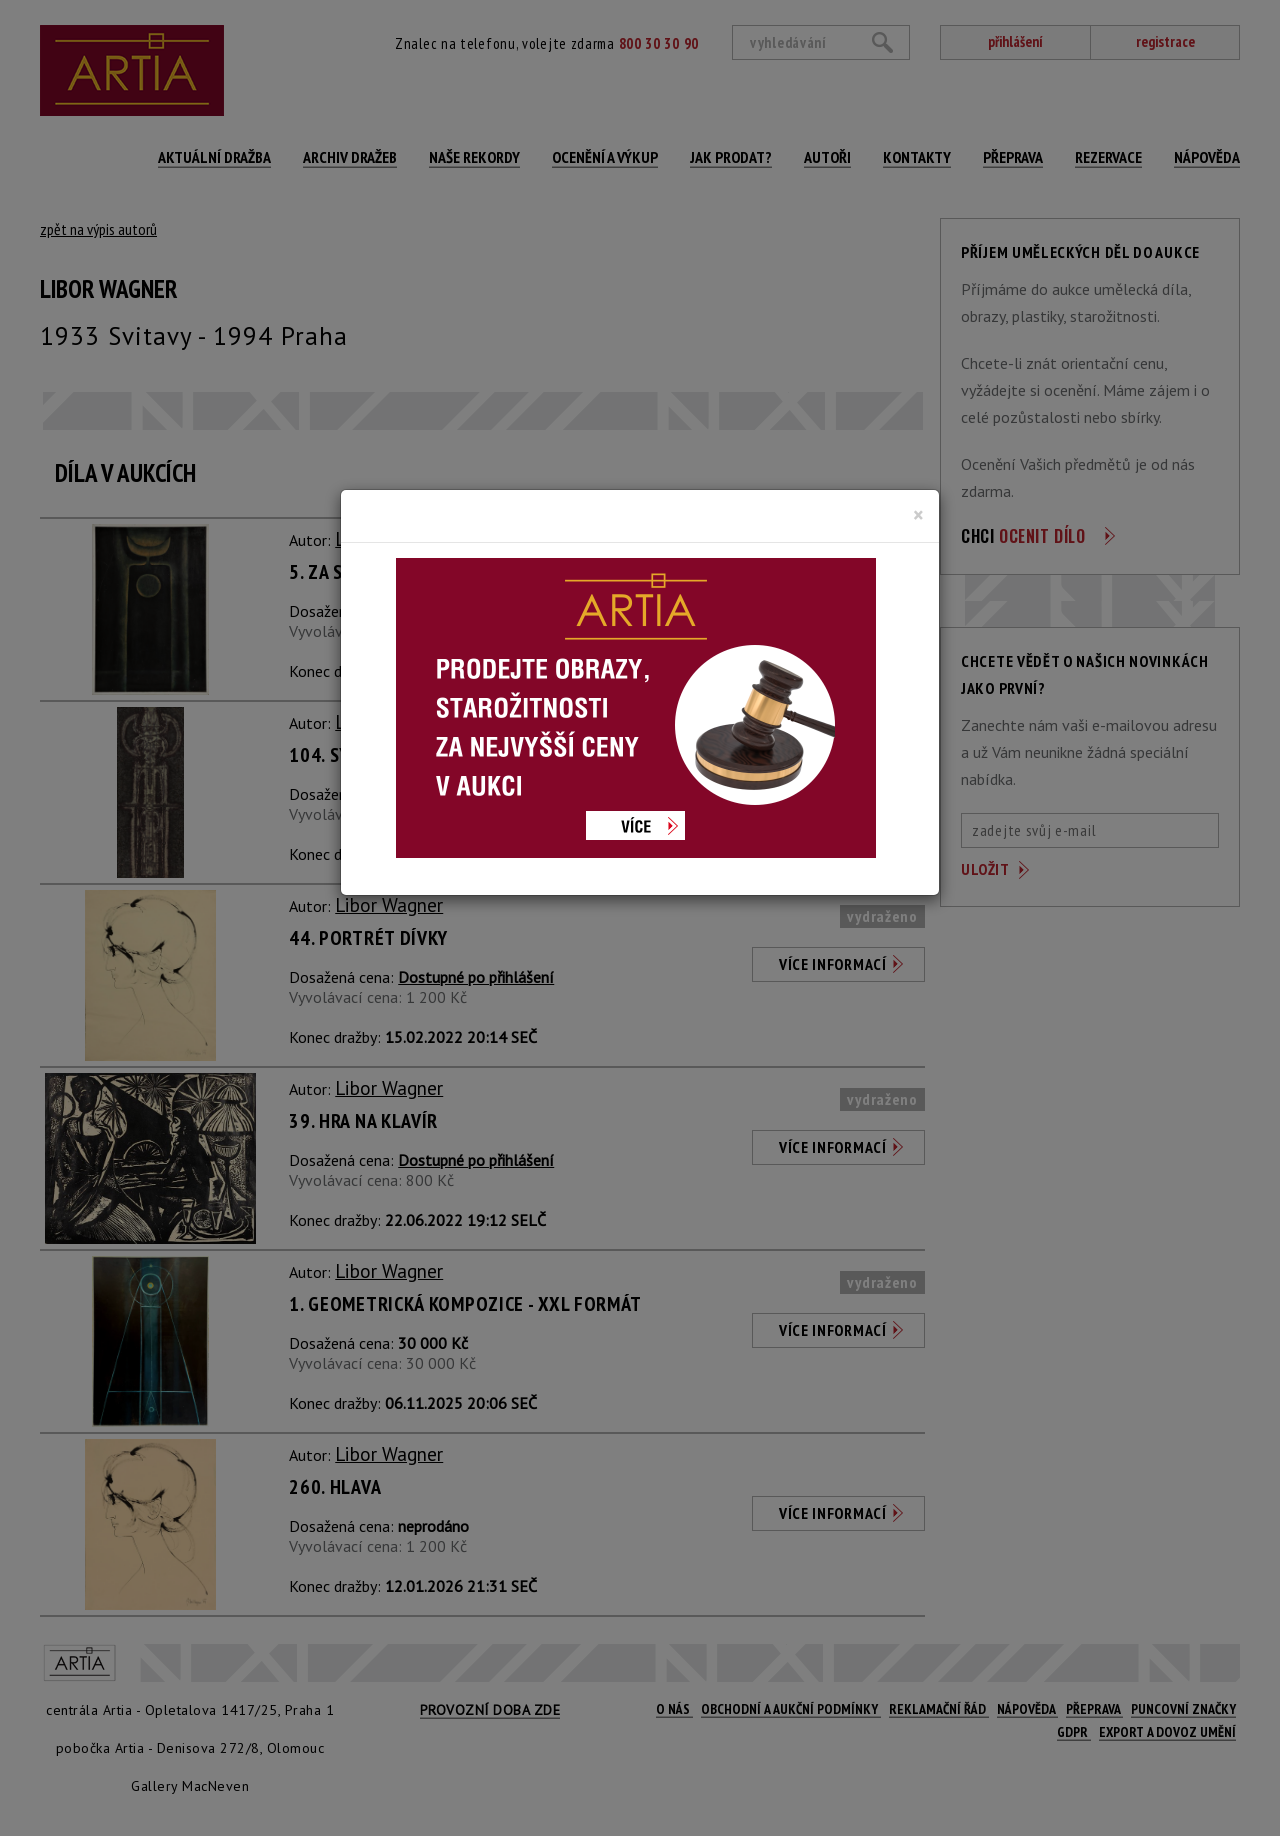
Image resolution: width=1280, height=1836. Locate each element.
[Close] (918, 515)
